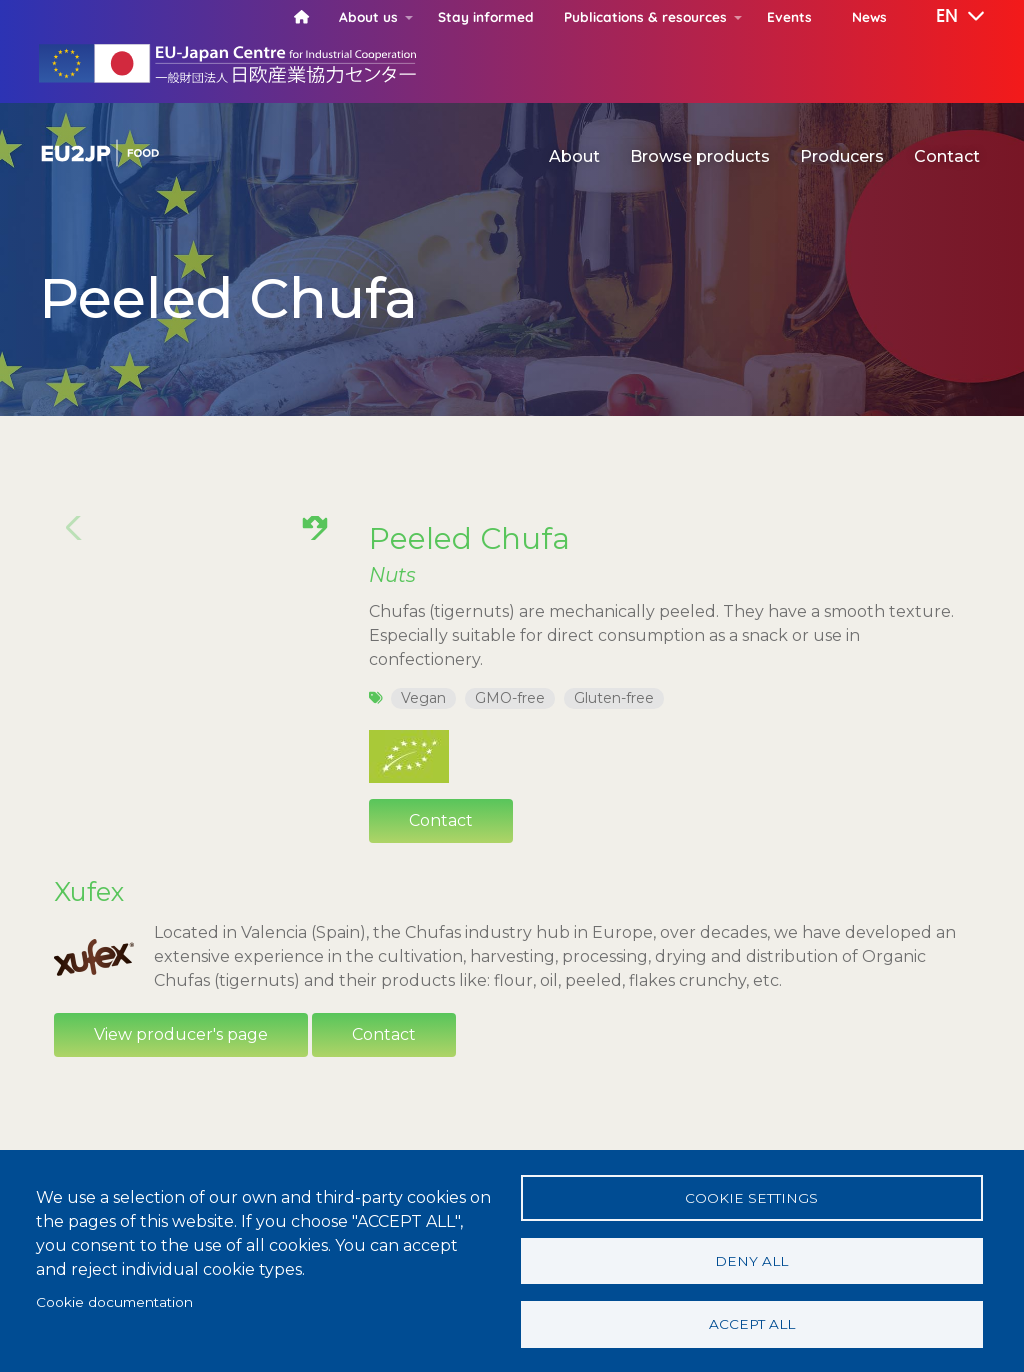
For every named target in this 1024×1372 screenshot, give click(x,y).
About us (368, 16)
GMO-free (510, 698)
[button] (946, 17)
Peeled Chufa (469, 538)
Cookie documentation (114, 1299)
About (574, 156)
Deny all (751, 1258)
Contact (947, 156)
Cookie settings (751, 1193)
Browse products (700, 156)
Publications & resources (645, 16)
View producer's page (181, 1034)
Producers (842, 156)
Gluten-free (614, 698)
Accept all (752, 1323)
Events (789, 16)
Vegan (423, 698)
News (869, 16)
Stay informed (486, 16)
